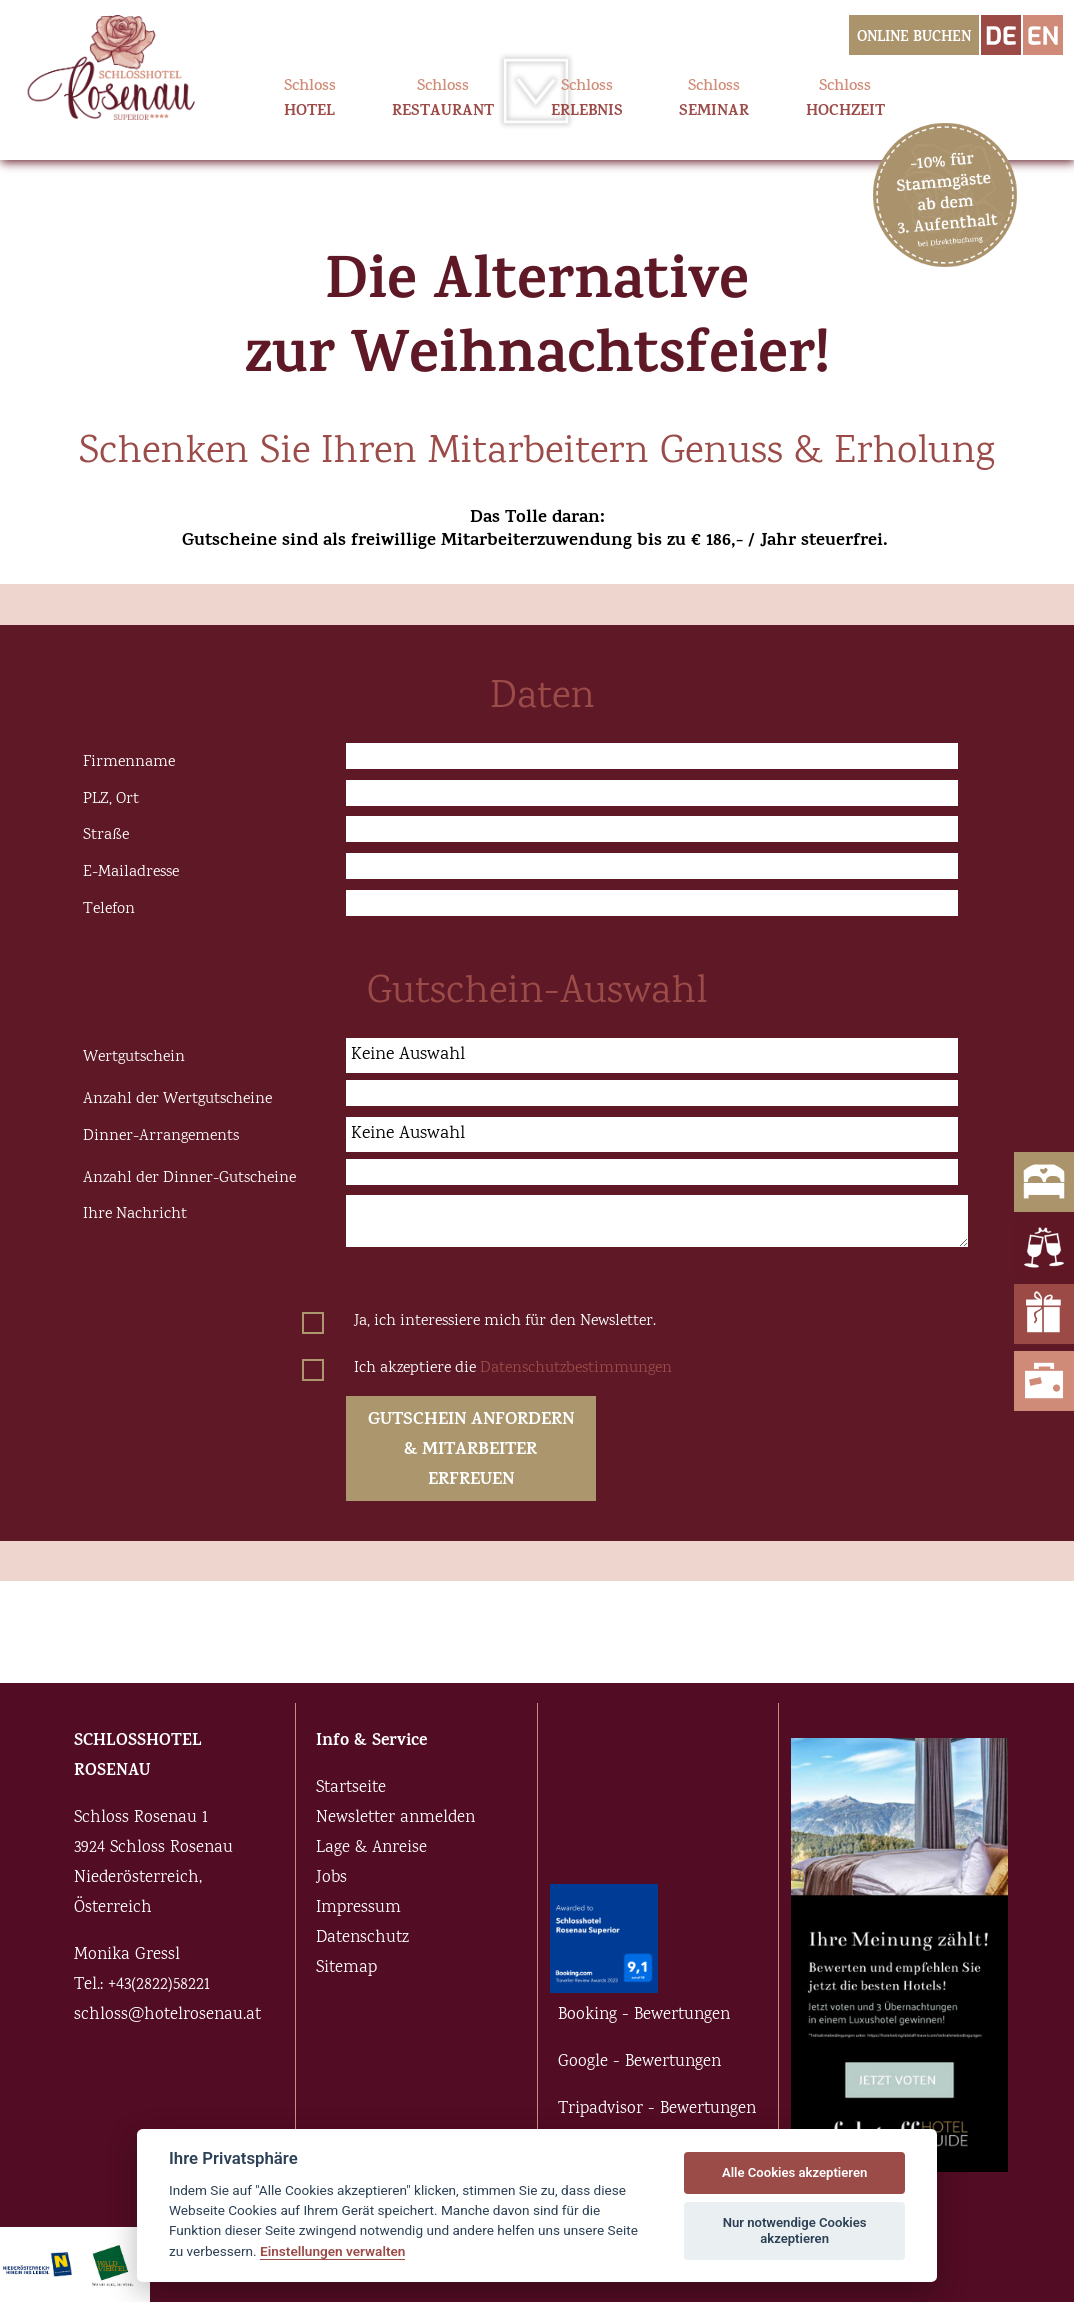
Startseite (351, 1788)
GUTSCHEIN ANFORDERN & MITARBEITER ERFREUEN (471, 1451)
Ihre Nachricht (135, 1214)
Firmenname (129, 762)
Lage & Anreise (371, 1848)
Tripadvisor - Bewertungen (657, 2109)
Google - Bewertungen (639, 2062)
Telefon (109, 909)
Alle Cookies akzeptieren (794, 2172)
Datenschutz (362, 1938)
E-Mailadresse (131, 872)
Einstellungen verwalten (332, 2251)
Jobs (331, 1878)
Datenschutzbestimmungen (576, 1368)
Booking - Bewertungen (644, 2015)
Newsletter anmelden (395, 1818)
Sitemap (346, 1968)
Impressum (358, 1908)
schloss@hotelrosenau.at (167, 2015)
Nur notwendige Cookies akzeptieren (795, 2230)
